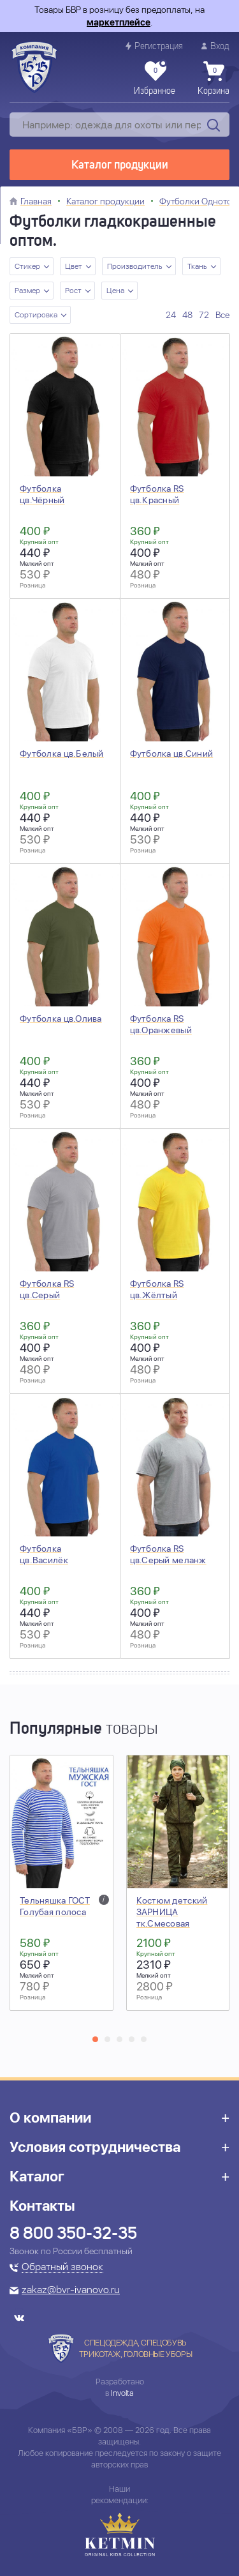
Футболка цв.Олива (61, 1018)
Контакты (42, 2205)
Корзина (213, 78)
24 (171, 315)
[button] (95, 2039)
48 (187, 315)
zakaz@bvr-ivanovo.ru (71, 2290)
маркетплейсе (118, 22)
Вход (215, 46)
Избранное (154, 78)
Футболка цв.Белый (62, 753)
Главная (36, 201)
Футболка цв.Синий (172, 753)
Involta (122, 2393)
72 (204, 315)
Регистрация (154, 46)
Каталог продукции (119, 165)
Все (222, 315)
